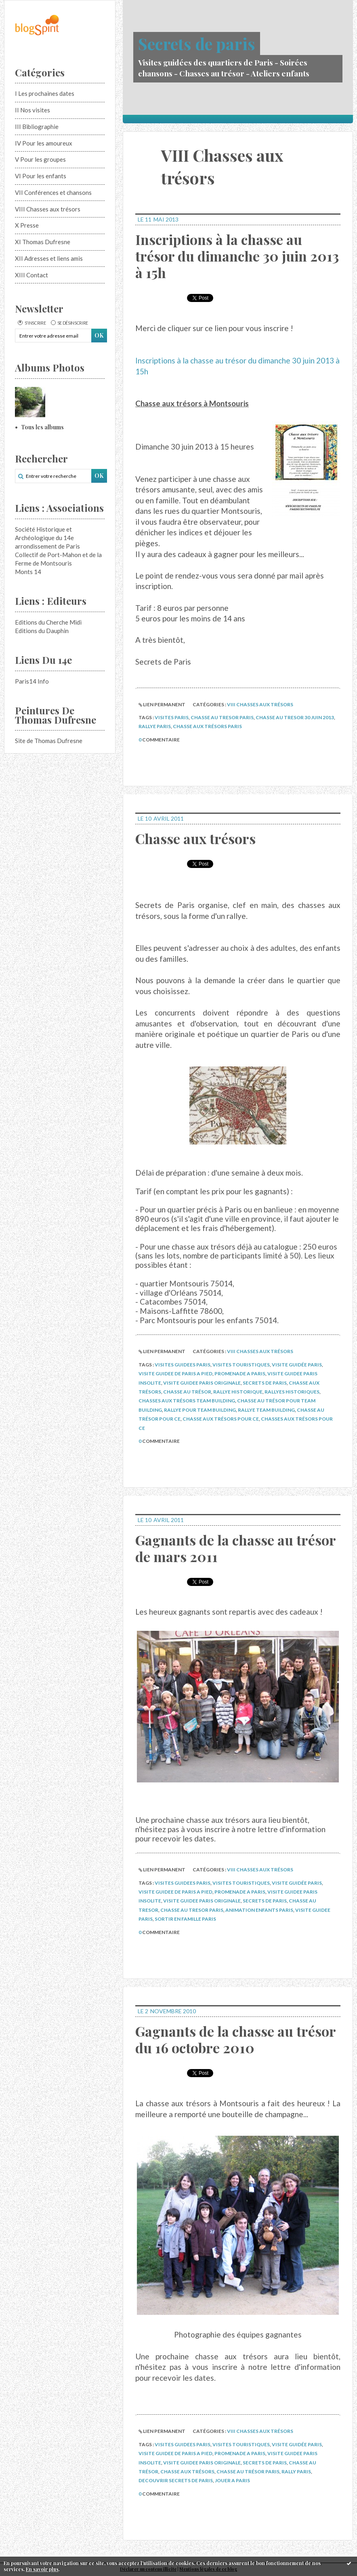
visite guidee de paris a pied (175, 1373)
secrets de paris (265, 1383)
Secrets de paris (196, 43)
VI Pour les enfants (40, 175)
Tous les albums (42, 427)
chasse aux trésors (187, 2471)
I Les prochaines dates (44, 93)
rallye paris (155, 726)
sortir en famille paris (185, 1919)
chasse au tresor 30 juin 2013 (295, 717)
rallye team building (266, 1410)
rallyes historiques (292, 1392)
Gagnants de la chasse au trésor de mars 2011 (235, 1548)
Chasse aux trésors (195, 838)
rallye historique (237, 1392)
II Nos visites (32, 110)
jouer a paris (232, 2480)
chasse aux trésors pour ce (221, 1419)
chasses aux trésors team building (187, 1401)
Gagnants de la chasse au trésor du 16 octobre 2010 (235, 2039)
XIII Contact (31, 275)
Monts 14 (28, 571)
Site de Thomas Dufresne (48, 740)
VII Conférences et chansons (53, 192)
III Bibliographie (37, 126)
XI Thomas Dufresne (42, 241)
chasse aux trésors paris (207, 726)
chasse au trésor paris (247, 2471)
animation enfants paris (259, 1910)
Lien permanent (162, 704)
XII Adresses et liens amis (49, 258)
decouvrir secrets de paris (176, 2480)
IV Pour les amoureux (43, 143)
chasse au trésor (187, 1392)
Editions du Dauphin (42, 630)
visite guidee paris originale (202, 1383)
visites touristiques (241, 1365)
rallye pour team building (200, 1410)
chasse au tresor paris (222, 717)
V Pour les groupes (40, 159)
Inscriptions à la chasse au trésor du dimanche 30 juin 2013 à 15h (237, 256)
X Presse (27, 225)
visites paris (172, 717)
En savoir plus (42, 2569)
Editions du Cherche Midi (48, 622)
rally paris (296, 2471)
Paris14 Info (32, 681)
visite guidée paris (297, 1365)
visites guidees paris (182, 1365)
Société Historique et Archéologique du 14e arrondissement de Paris (47, 538)
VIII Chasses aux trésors (47, 209)
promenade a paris (239, 1373)
